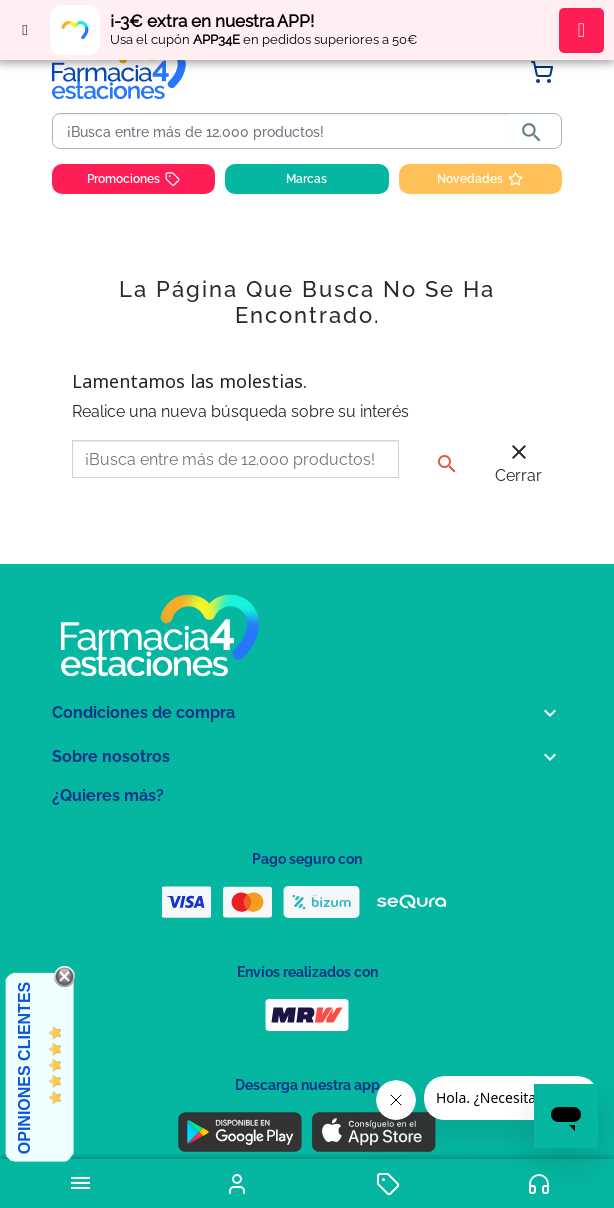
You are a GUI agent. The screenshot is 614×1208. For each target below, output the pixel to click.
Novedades (480, 179)
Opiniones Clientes (24, 1068)
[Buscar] (284, 132)
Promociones (133, 179)
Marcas (306, 179)
